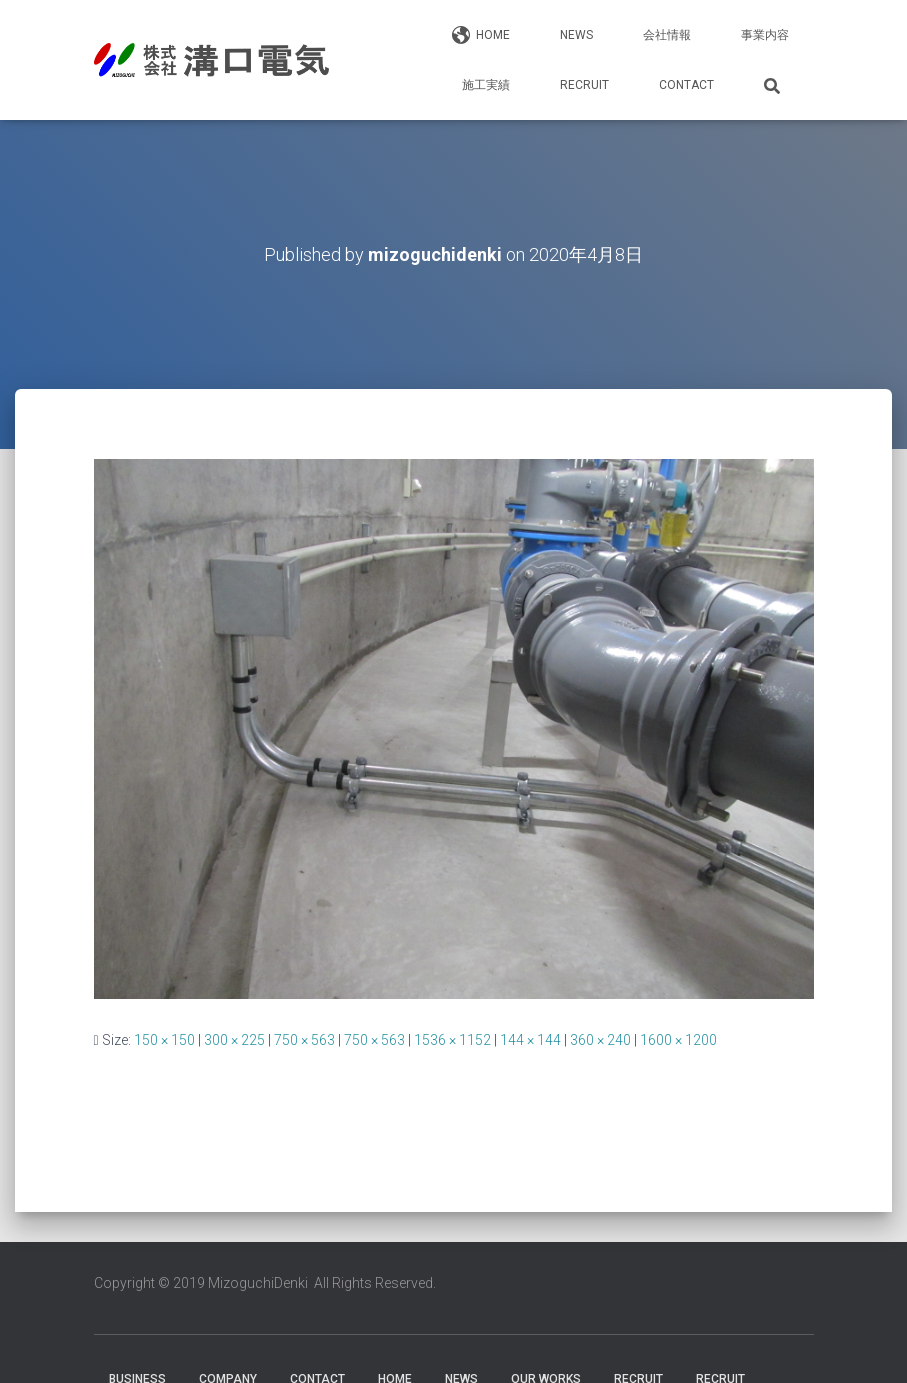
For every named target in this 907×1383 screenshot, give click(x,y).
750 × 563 (304, 1040)
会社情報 (667, 35)
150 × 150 (164, 1040)
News (576, 35)
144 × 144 (530, 1040)
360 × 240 (600, 1040)
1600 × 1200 (678, 1040)
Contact (686, 85)
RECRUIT (584, 85)
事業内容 (765, 35)
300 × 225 (234, 1040)
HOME (481, 36)
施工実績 (486, 85)
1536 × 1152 (452, 1040)
